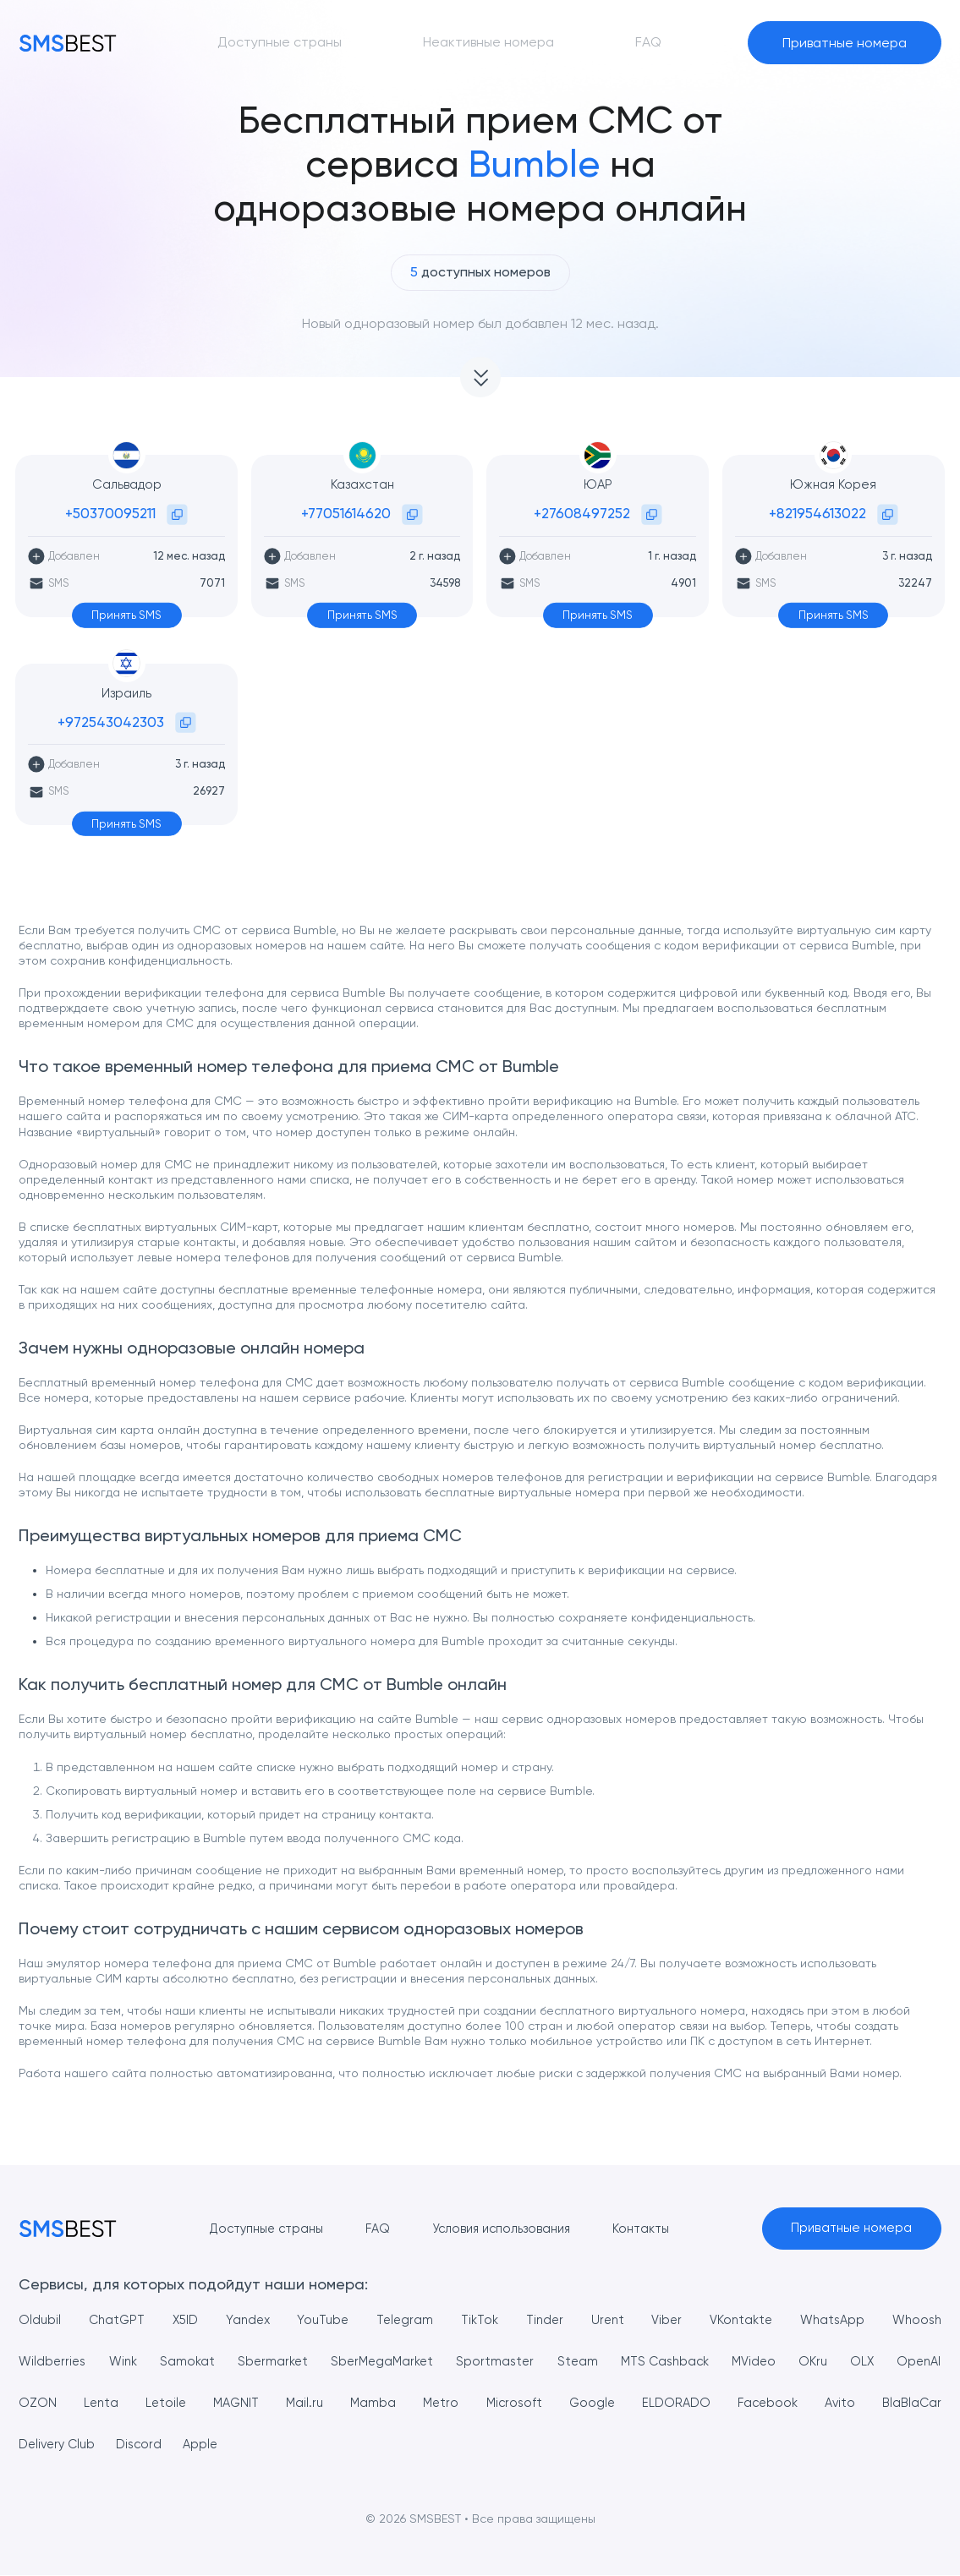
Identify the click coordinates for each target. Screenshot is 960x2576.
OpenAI (42, 2403)
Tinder (542, 2320)
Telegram (403, 2320)
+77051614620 (346, 513)
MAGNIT (311, 2403)
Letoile (239, 2403)
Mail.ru (381, 2403)
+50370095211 (110, 513)
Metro (517, 2403)
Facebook (851, 2403)
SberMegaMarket (410, 2362)
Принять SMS (126, 615)
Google (671, 2403)
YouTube (321, 2320)
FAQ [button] (648, 42)
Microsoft (592, 2403)
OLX (929, 2362)
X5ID (185, 2320)
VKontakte (738, 2320)
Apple (292, 2445)
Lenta (174, 2403)
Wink (131, 2362)
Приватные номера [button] (844, 43)
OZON (110, 2403)
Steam (617, 2362)
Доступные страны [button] (279, 42)
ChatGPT (116, 2320)
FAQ (368, 2229)
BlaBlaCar (49, 2445)
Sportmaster (529, 2362)
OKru (874, 2362)
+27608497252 (582, 513)
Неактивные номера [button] (488, 42)
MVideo (809, 2362)
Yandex (247, 2320)
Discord (229, 2445)
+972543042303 (111, 722)
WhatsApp (830, 2320)
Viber (663, 2320)
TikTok (478, 2320)
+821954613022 (817, 513)
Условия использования (498, 2229)
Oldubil (40, 2320)
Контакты (646, 2229)
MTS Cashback (712, 2362)
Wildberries (54, 2362)
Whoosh (914, 2320)
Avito (925, 2403)
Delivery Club (142, 2445)
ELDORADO (757, 2403)
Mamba (449, 2403)
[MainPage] (68, 43)
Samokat (201, 2362)
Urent (605, 2320)
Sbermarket (292, 2362)
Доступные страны (251, 2229)
